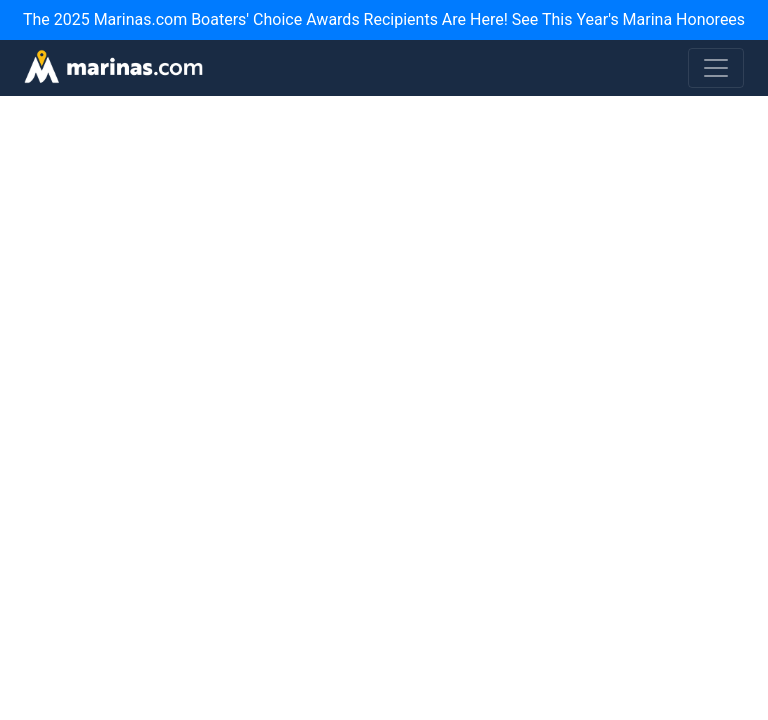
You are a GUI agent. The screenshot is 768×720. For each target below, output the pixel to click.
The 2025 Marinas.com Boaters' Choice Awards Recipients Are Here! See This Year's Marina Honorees (384, 19)
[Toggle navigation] (716, 68)
